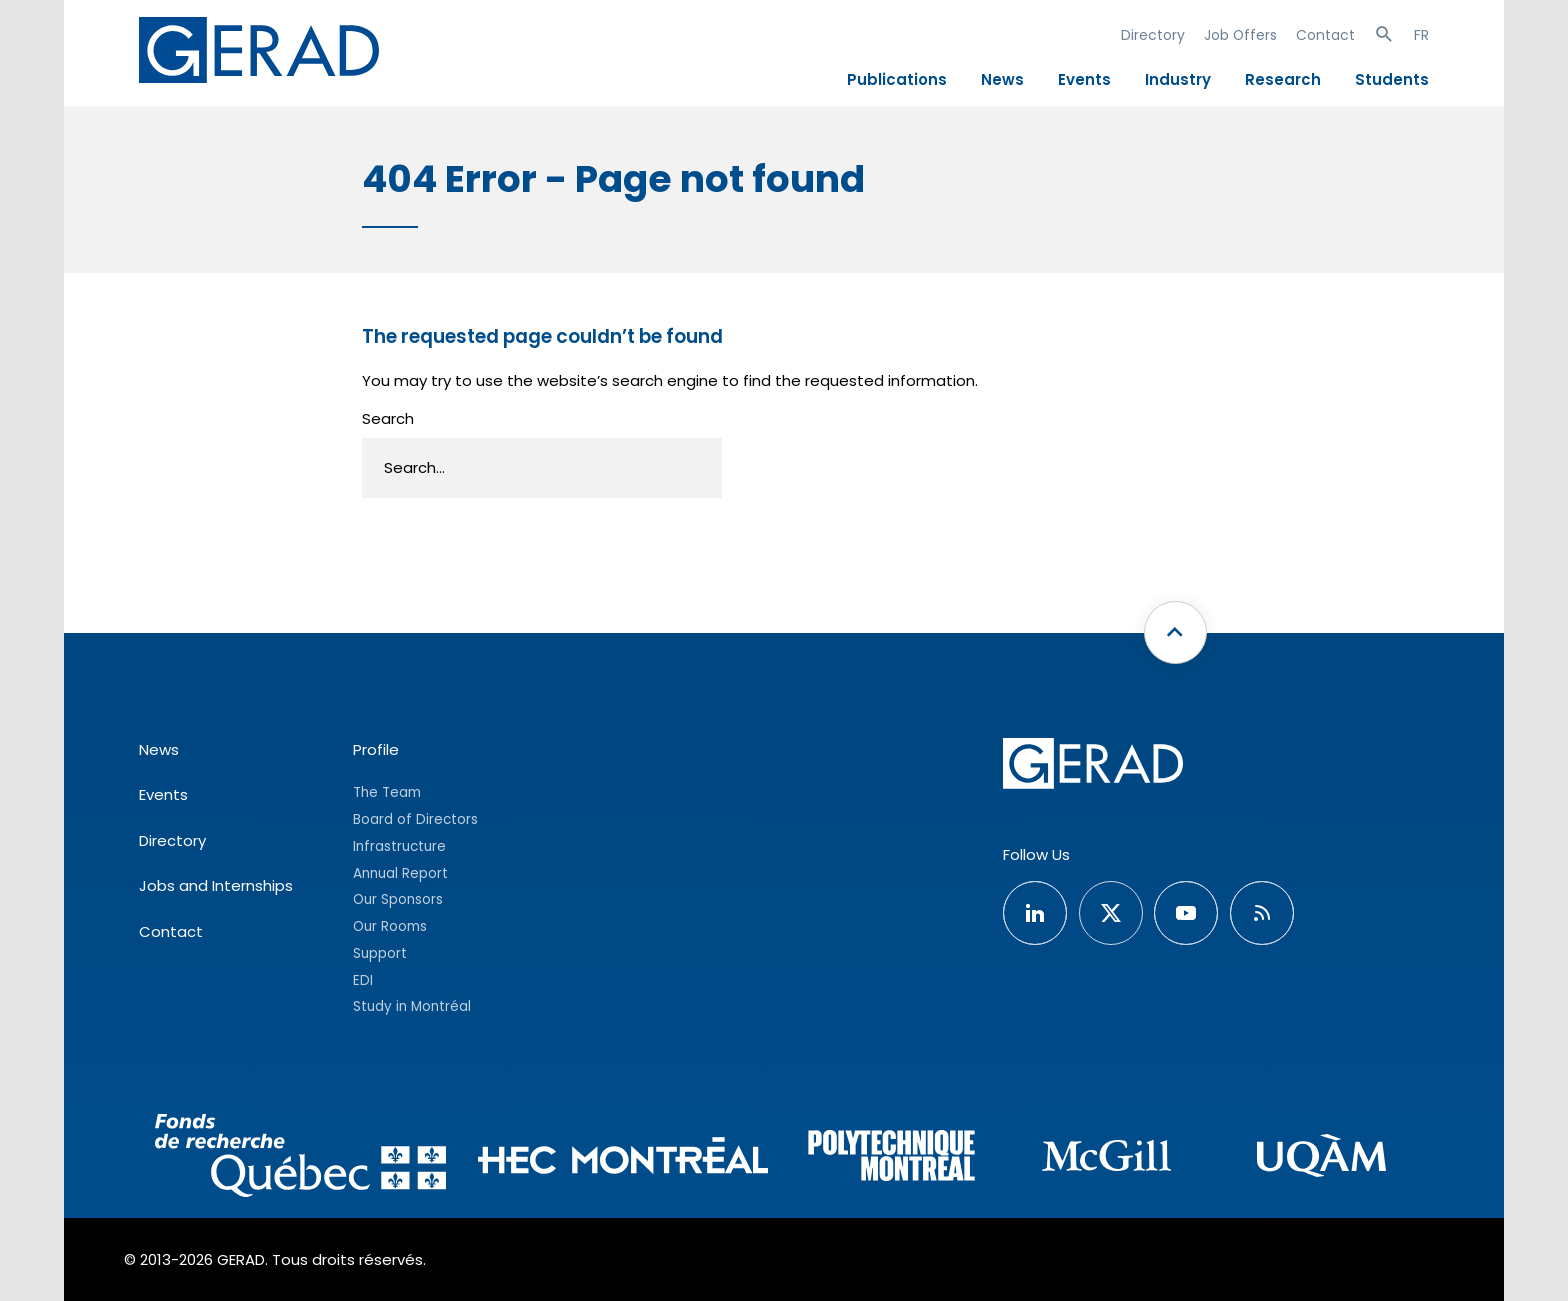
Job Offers (1240, 35)
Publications (897, 79)
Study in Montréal (412, 1006)
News (1002, 79)
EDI (363, 980)
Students (1392, 79)
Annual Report (400, 873)
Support (380, 953)
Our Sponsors (398, 899)
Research (1283, 79)
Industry (1178, 79)
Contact (1325, 35)
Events (1084, 79)
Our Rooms (390, 926)
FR (1421, 35)
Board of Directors (415, 819)
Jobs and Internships (216, 885)
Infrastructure (399, 846)
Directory (1153, 35)
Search (388, 418)
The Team (387, 792)
